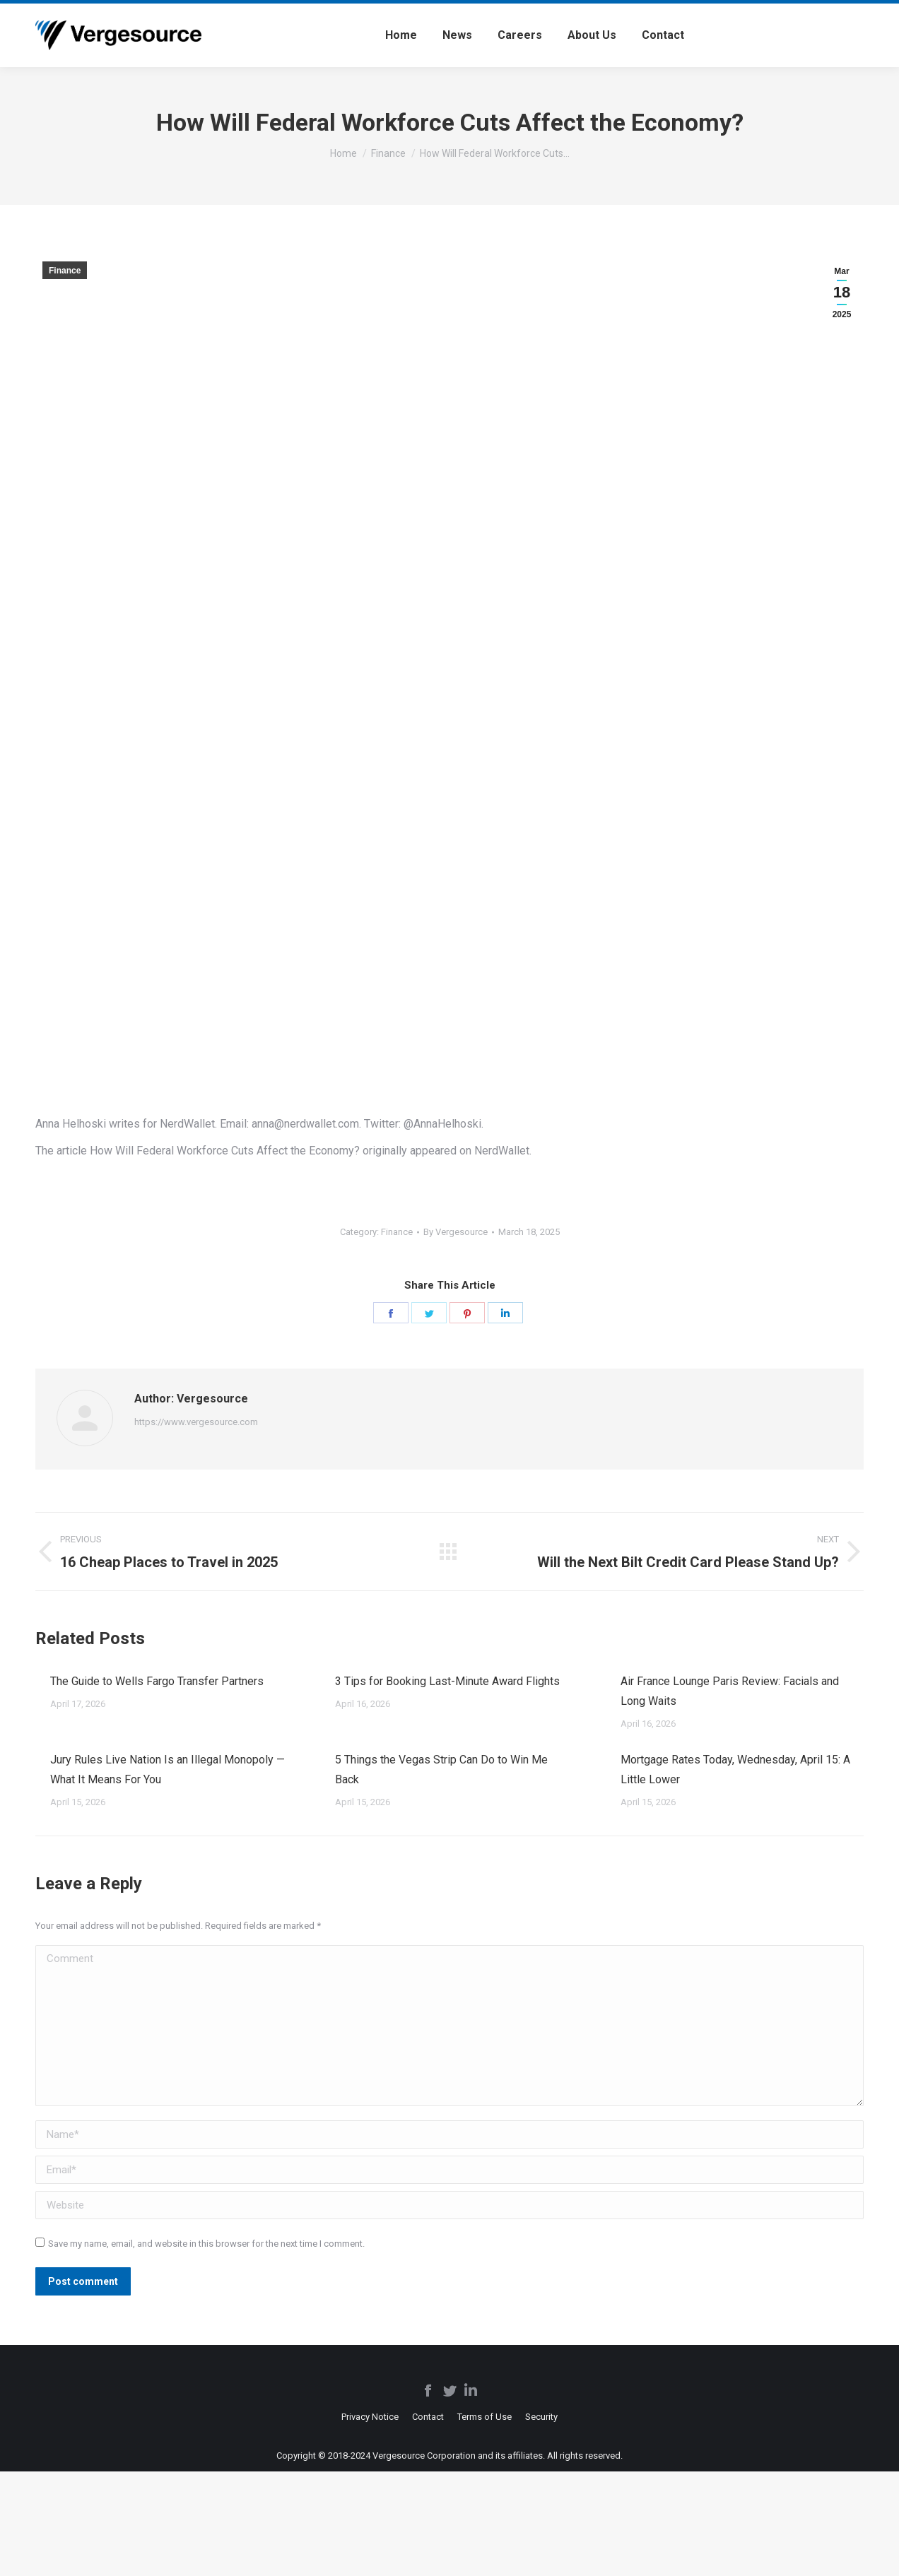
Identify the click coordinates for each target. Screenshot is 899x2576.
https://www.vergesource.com (196, 1422)
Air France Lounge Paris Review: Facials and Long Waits (730, 1691)
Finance (65, 271)
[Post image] (35, 1675)
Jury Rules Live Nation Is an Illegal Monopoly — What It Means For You (167, 1769)
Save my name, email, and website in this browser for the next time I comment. (206, 2243)
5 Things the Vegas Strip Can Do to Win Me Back (441, 1769)
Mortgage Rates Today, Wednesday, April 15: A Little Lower (735, 1769)
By (455, 1232)
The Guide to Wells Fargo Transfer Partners (157, 1681)
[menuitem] (401, 35)
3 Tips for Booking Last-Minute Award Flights (447, 1681)
